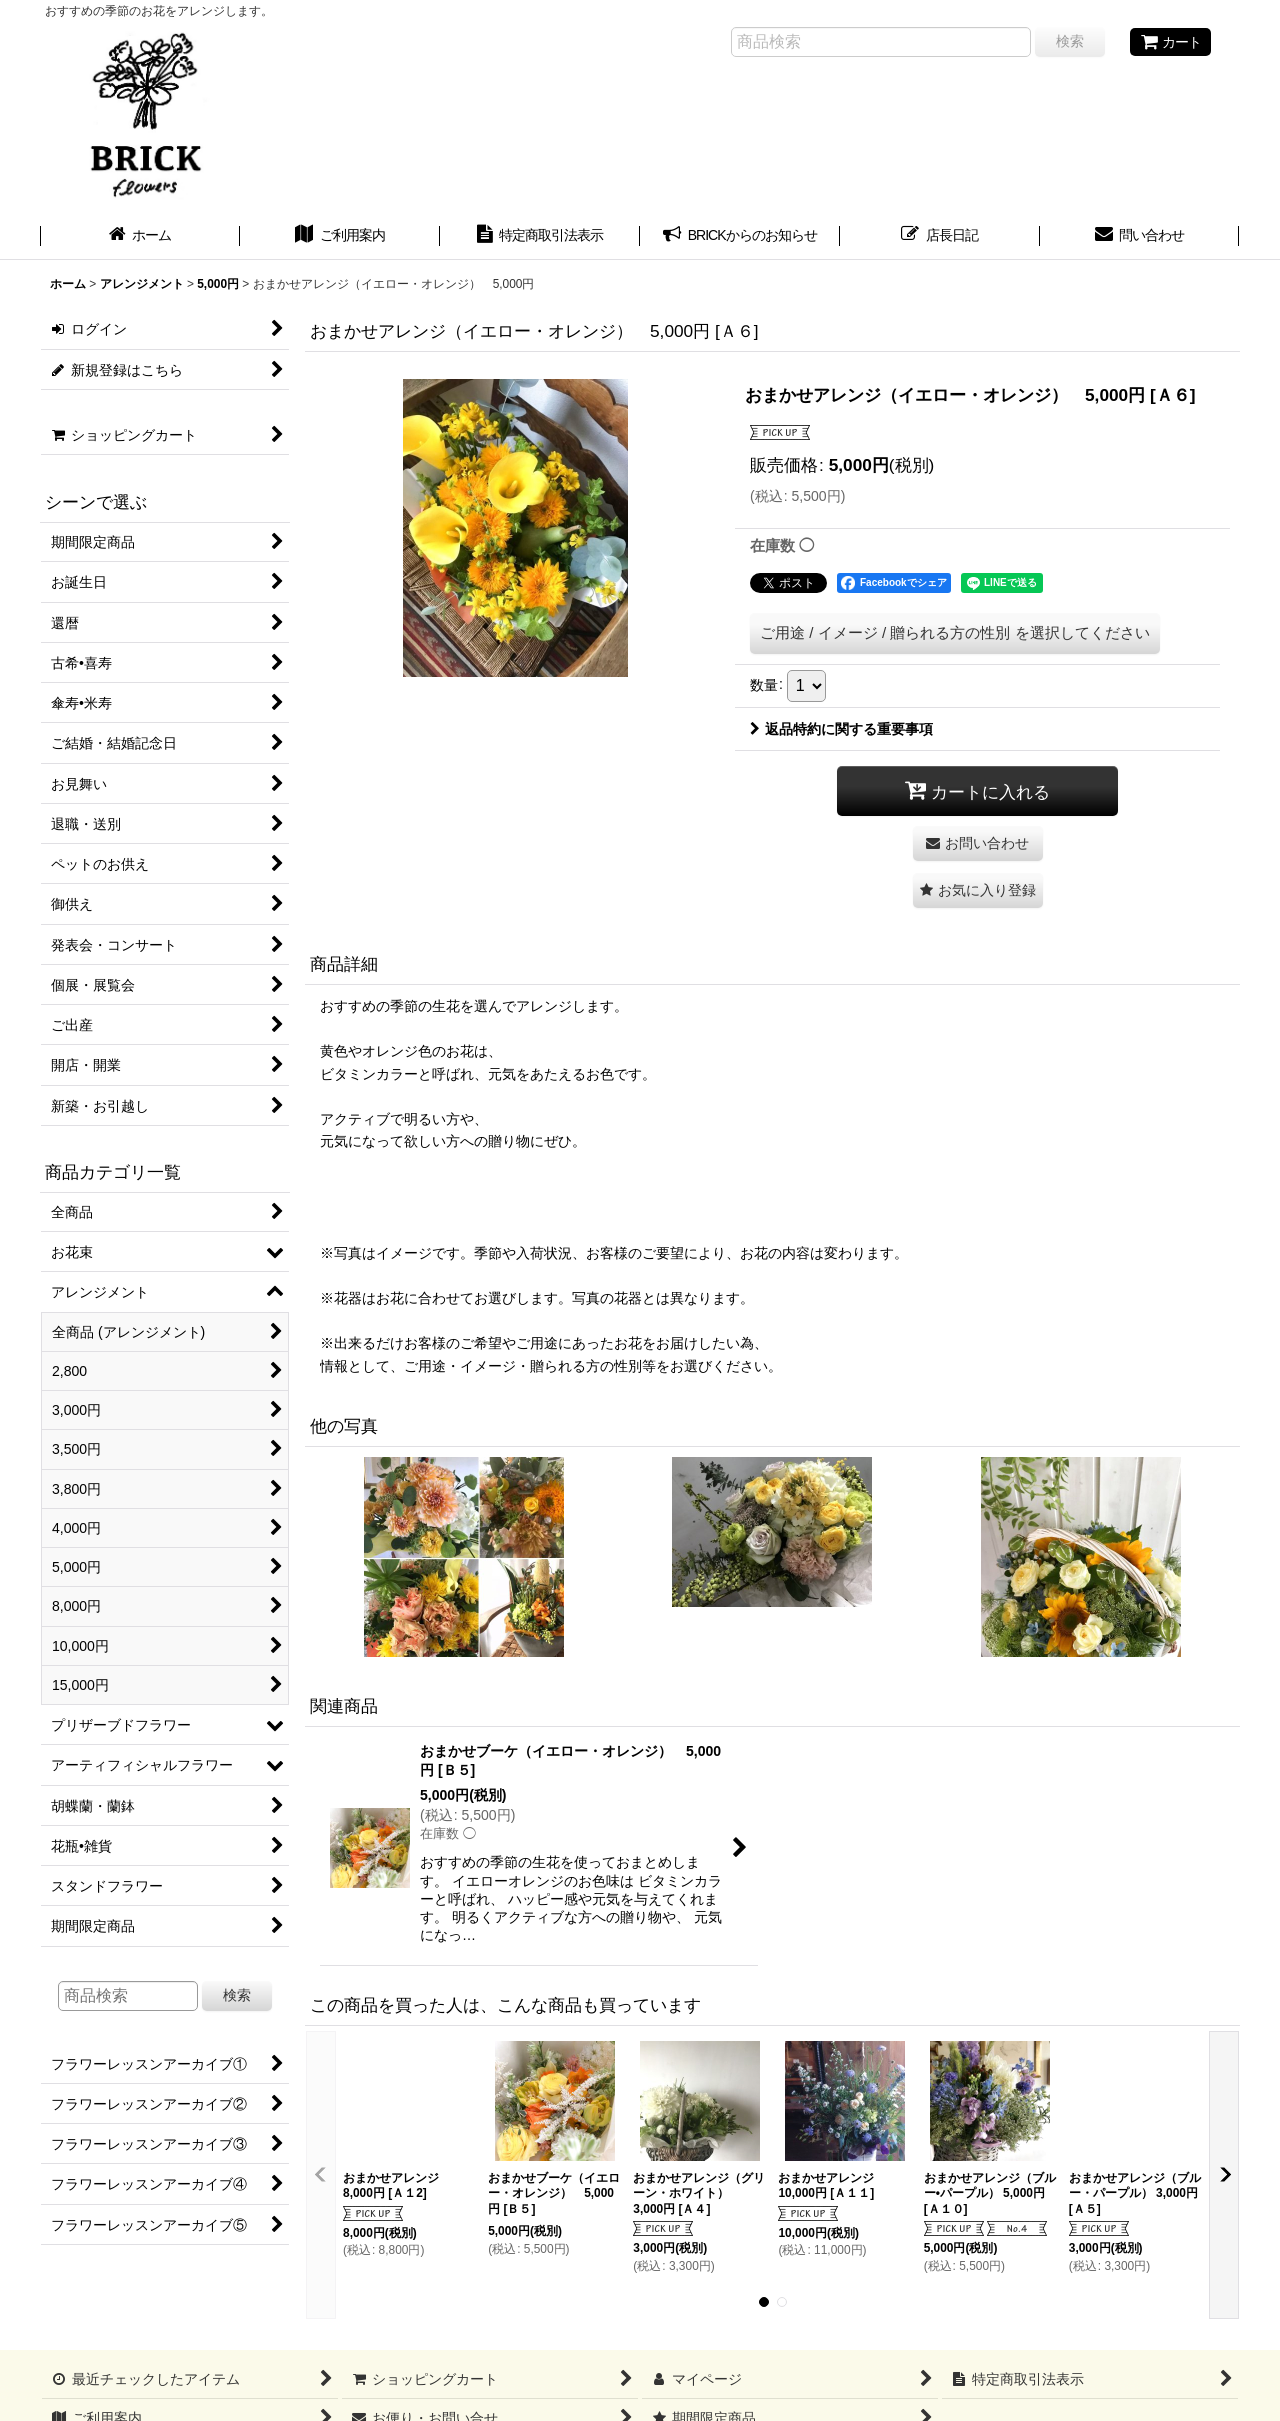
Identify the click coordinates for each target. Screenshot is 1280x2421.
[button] (978, 890)
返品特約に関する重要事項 (841, 729)
